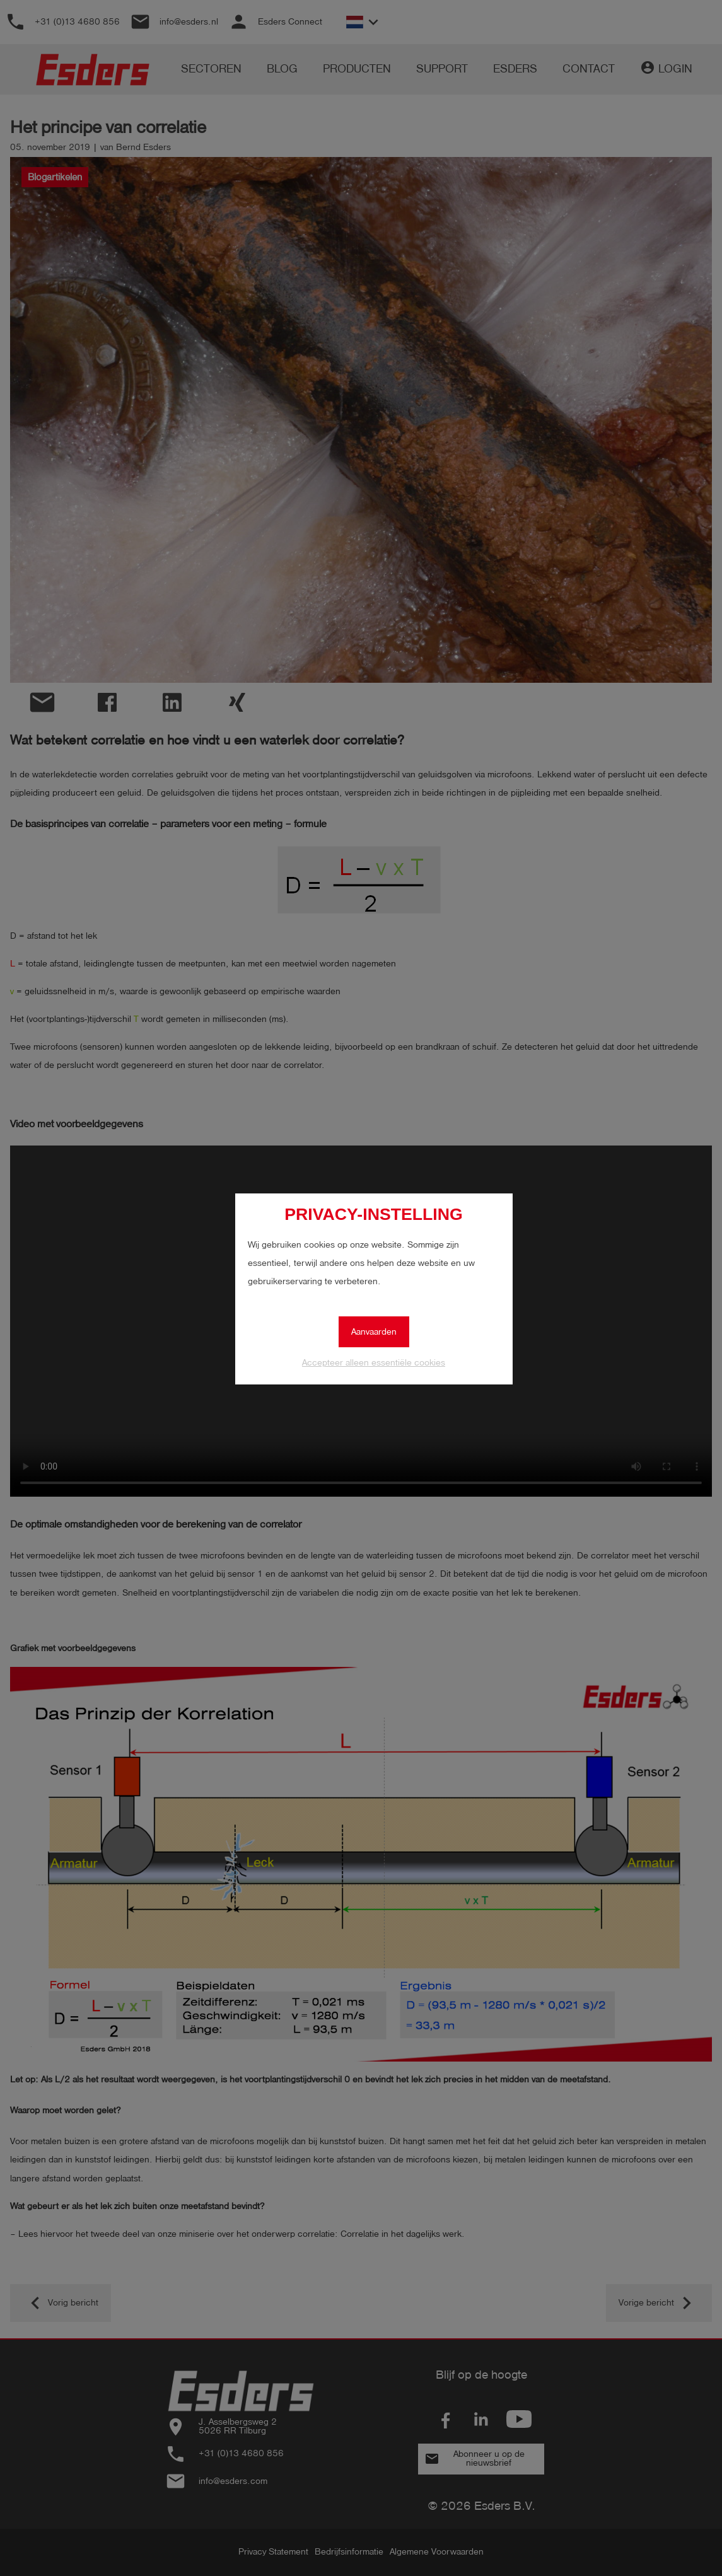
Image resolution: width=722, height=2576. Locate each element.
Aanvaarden (374, 1332)
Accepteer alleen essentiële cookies (373, 1362)
